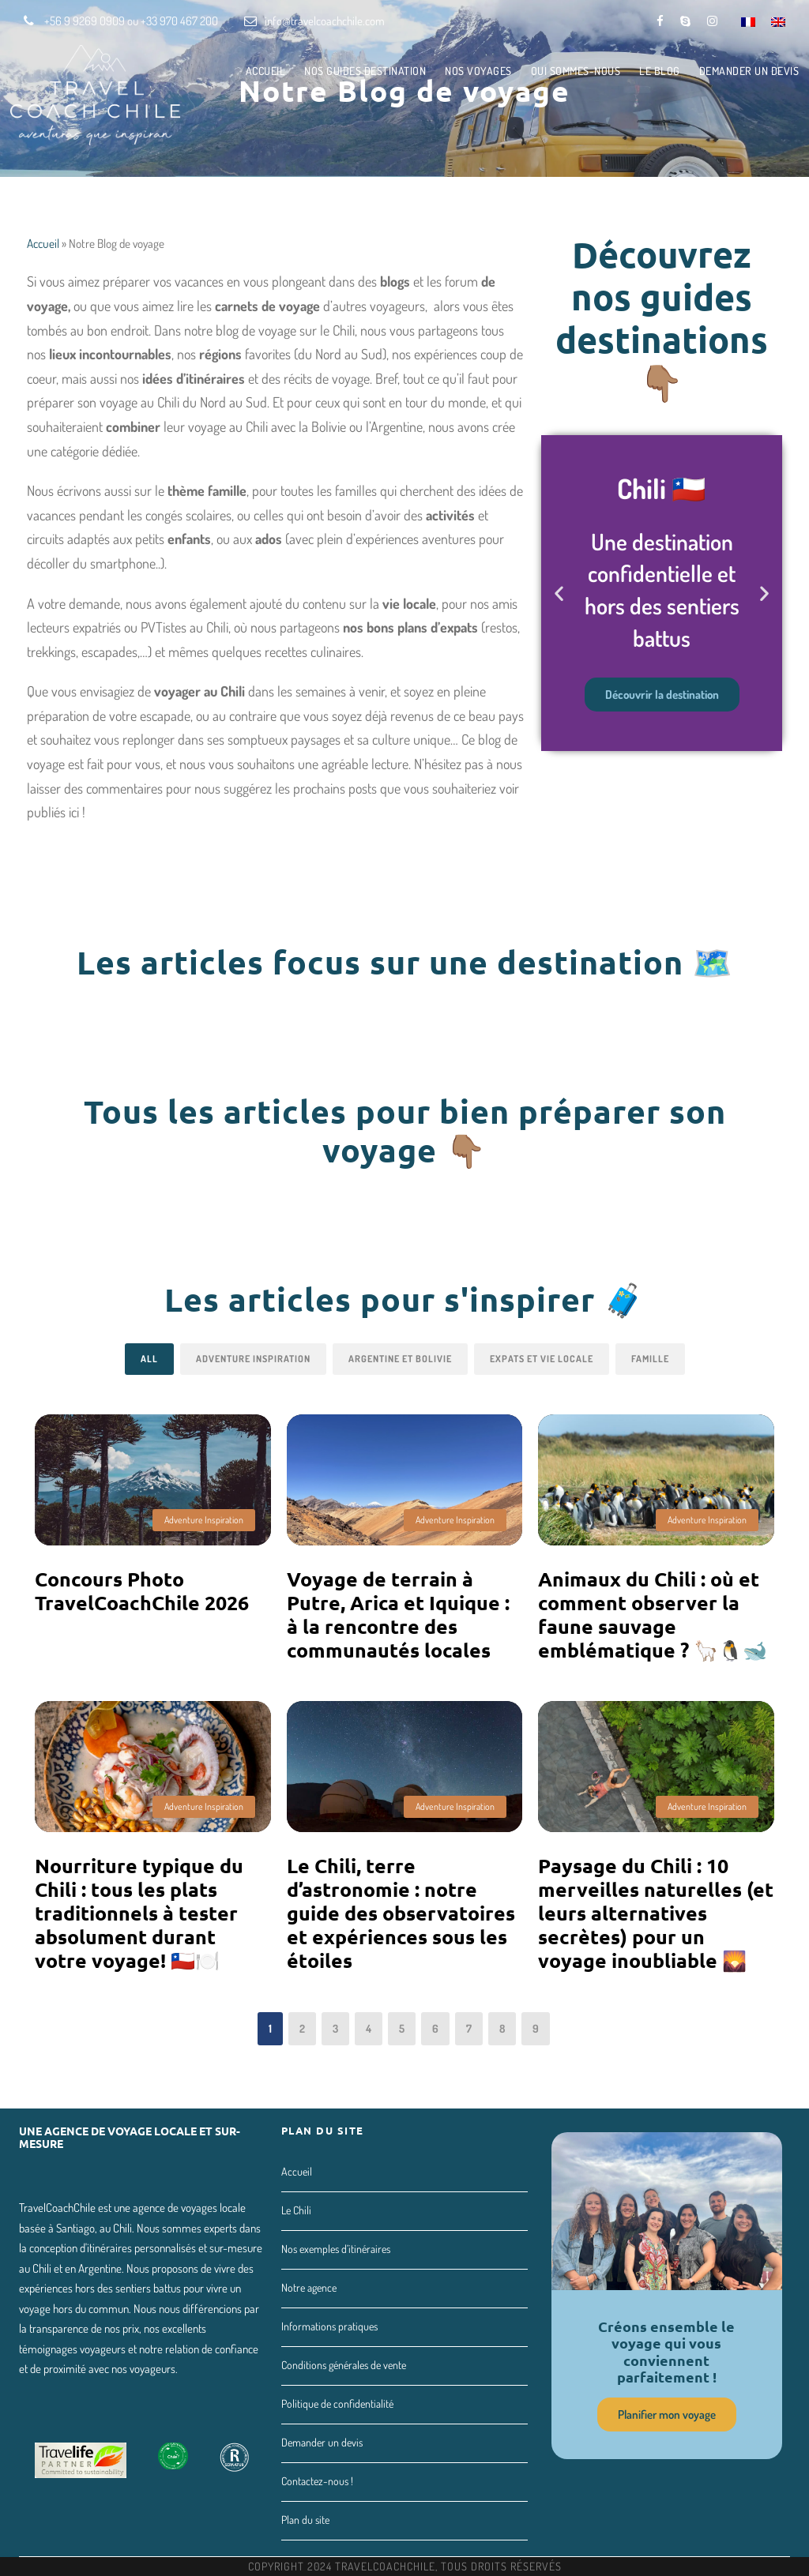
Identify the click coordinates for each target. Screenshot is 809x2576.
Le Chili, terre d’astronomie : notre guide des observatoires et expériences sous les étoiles (401, 1913)
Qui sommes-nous (576, 70)
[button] (559, 593)
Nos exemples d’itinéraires (335, 2248)
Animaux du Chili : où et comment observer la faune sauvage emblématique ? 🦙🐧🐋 (652, 1614)
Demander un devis (749, 70)
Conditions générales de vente (343, 2364)
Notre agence (309, 2287)
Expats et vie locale (541, 1359)
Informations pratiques (329, 2326)
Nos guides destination (365, 70)
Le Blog (659, 70)
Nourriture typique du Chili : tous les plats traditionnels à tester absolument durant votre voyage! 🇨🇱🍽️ (139, 1913)
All (149, 1359)
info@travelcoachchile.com (325, 20)
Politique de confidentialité (337, 2403)
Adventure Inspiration (253, 1359)
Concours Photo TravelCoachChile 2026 (142, 1590)
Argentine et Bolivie (400, 1359)
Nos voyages (478, 70)
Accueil (266, 70)
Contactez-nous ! (317, 2481)
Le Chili (296, 2210)
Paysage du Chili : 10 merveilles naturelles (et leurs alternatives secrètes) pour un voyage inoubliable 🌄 (655, 1913)
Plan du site (305, 2519)
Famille (650, 1359)
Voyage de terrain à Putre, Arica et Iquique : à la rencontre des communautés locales (398, 1614)
